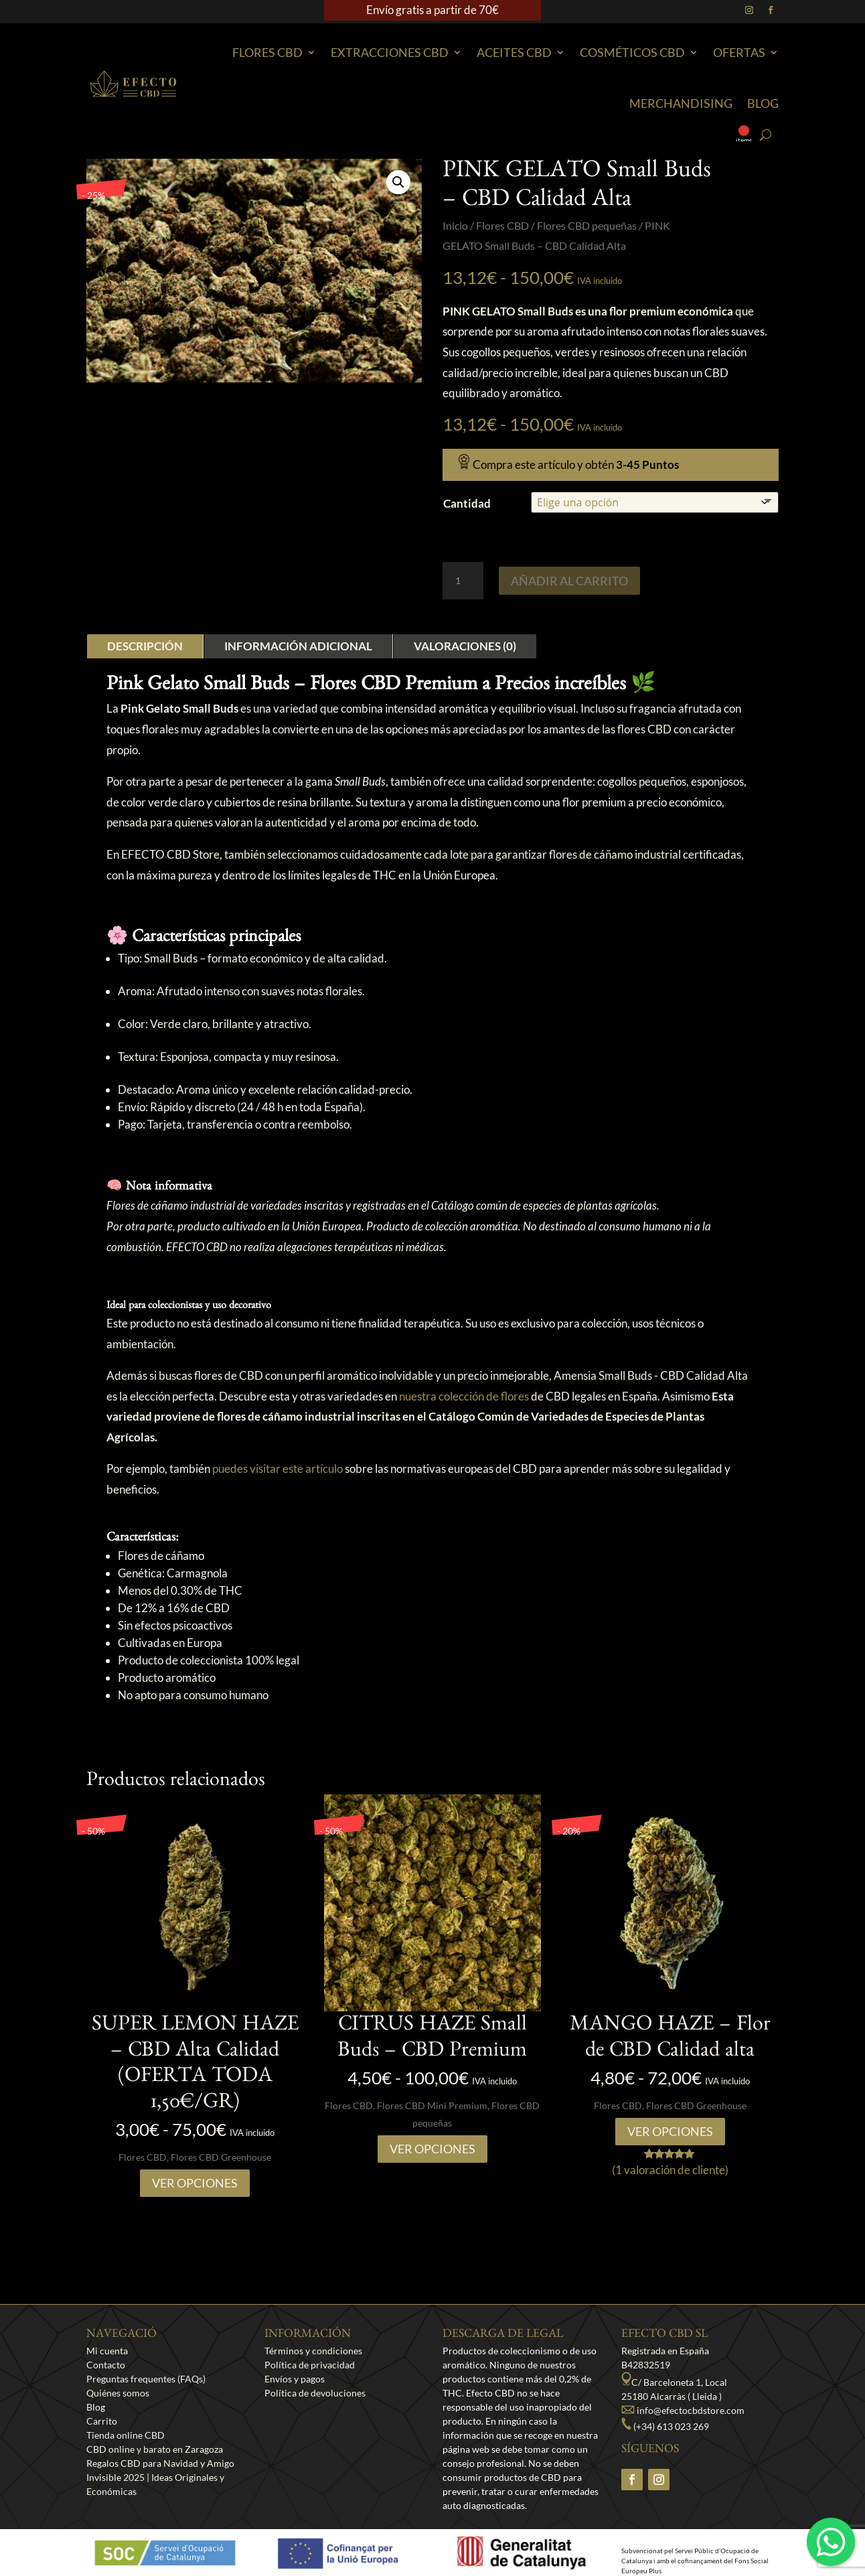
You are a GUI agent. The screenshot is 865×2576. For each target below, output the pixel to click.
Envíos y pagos (294, 2378)
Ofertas (739, 52)
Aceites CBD (514, 52)
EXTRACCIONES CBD (390, 52)
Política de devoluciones (315, 2393)
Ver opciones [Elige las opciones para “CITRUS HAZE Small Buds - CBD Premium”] (432, 2148)
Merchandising (680, 103)
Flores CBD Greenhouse (221, 2157)
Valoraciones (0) (465, 646)
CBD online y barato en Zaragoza (154, 2449)
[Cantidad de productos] (463, 580)
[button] (398, 182)
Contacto (105, 2364)
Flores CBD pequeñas (587, 226)
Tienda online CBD (125, 2435)
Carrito (101, 2421)
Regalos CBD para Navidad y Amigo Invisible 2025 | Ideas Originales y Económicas (160, 2477)
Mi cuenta (107, 2350)
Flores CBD (267, 52)
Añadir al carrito (569, 580)
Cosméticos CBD (632, 52)
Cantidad (467, 503)
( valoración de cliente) (670, 2170)
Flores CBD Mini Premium (432, 2105)
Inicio (455, 226)
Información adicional (298, 646)
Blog (763, 103)
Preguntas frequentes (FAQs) (146, 2378)
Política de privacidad (309, 2364)
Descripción (145, 646)
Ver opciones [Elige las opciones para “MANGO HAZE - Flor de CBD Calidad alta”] (670, 2131)
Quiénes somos (117, 2393)
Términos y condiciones (313, 2350)
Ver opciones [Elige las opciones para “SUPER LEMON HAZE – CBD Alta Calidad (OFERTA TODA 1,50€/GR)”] (195, 2182)
